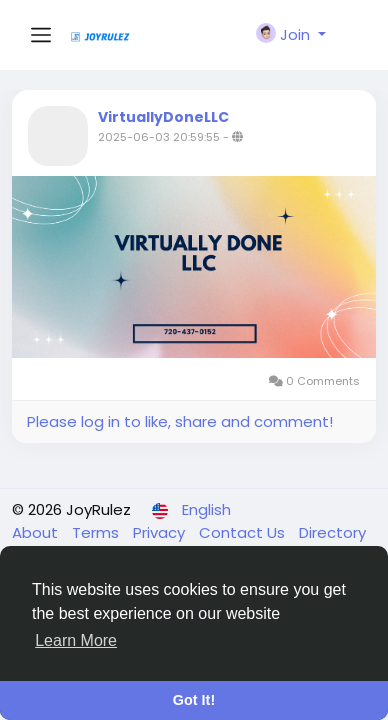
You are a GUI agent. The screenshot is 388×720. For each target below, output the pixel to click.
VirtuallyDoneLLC (163, 117)
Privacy (161, 532)
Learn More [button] (76, 640)
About (37, 532)
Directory (332, 532)
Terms (97, 532)
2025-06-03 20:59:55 (159, 137)
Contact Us (244, 532)
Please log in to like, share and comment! (180, 421)
